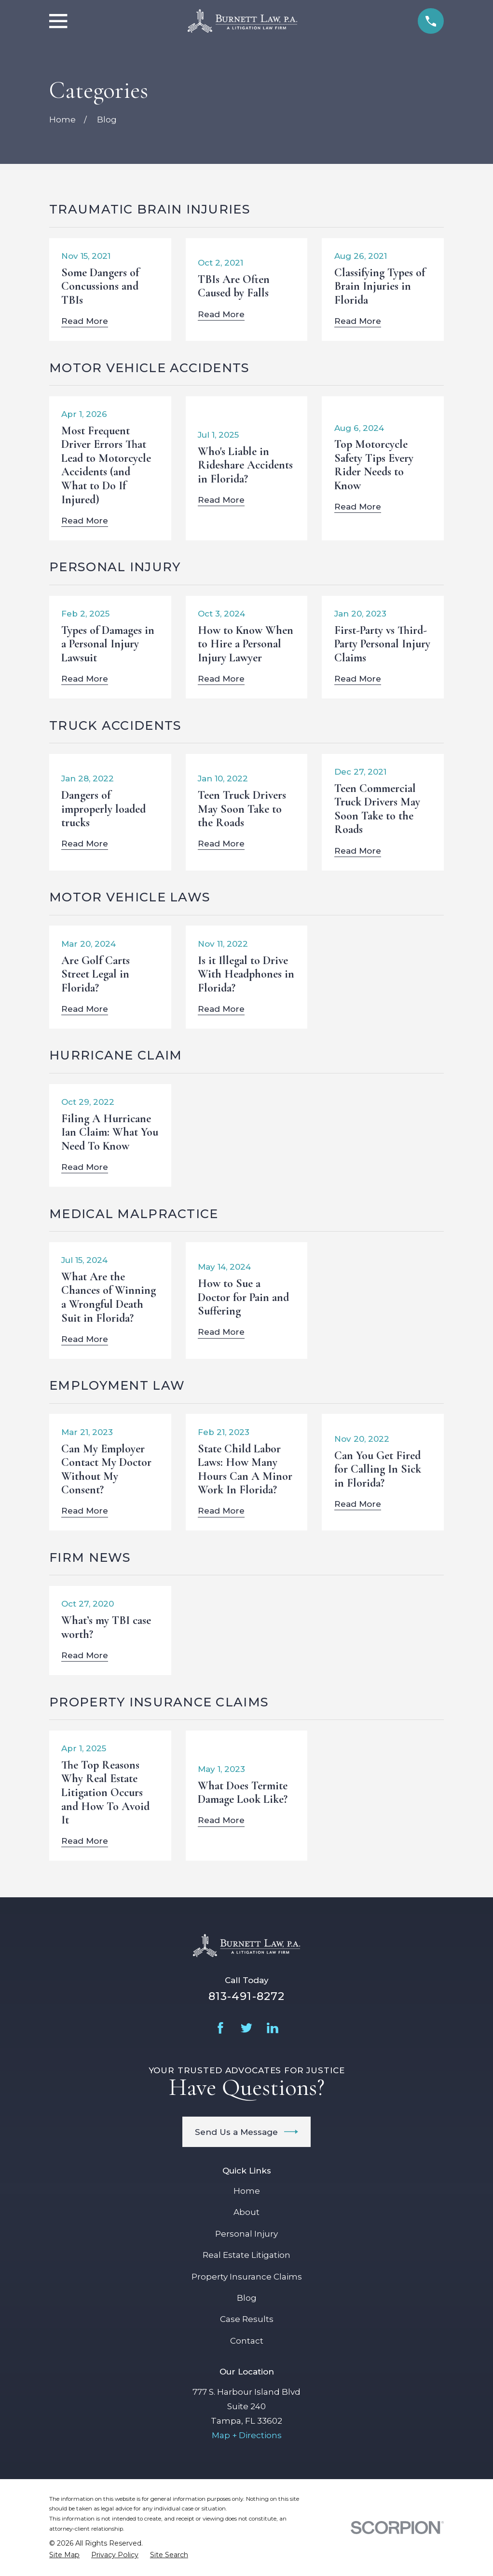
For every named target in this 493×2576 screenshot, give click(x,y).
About (246, 2212)
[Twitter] (246, 2028)
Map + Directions (247, 2435)
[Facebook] (220, 2028)
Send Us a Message (247, 2132)
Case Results (247, 2319)
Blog (247, 2298)
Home (246, 2191)
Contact (246, 2341)
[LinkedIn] (272, 2028)
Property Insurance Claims (247, 2276)
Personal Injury (246, 2234)
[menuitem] (64, 2555)
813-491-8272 (246, 1996)
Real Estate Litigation (246, 2255)
